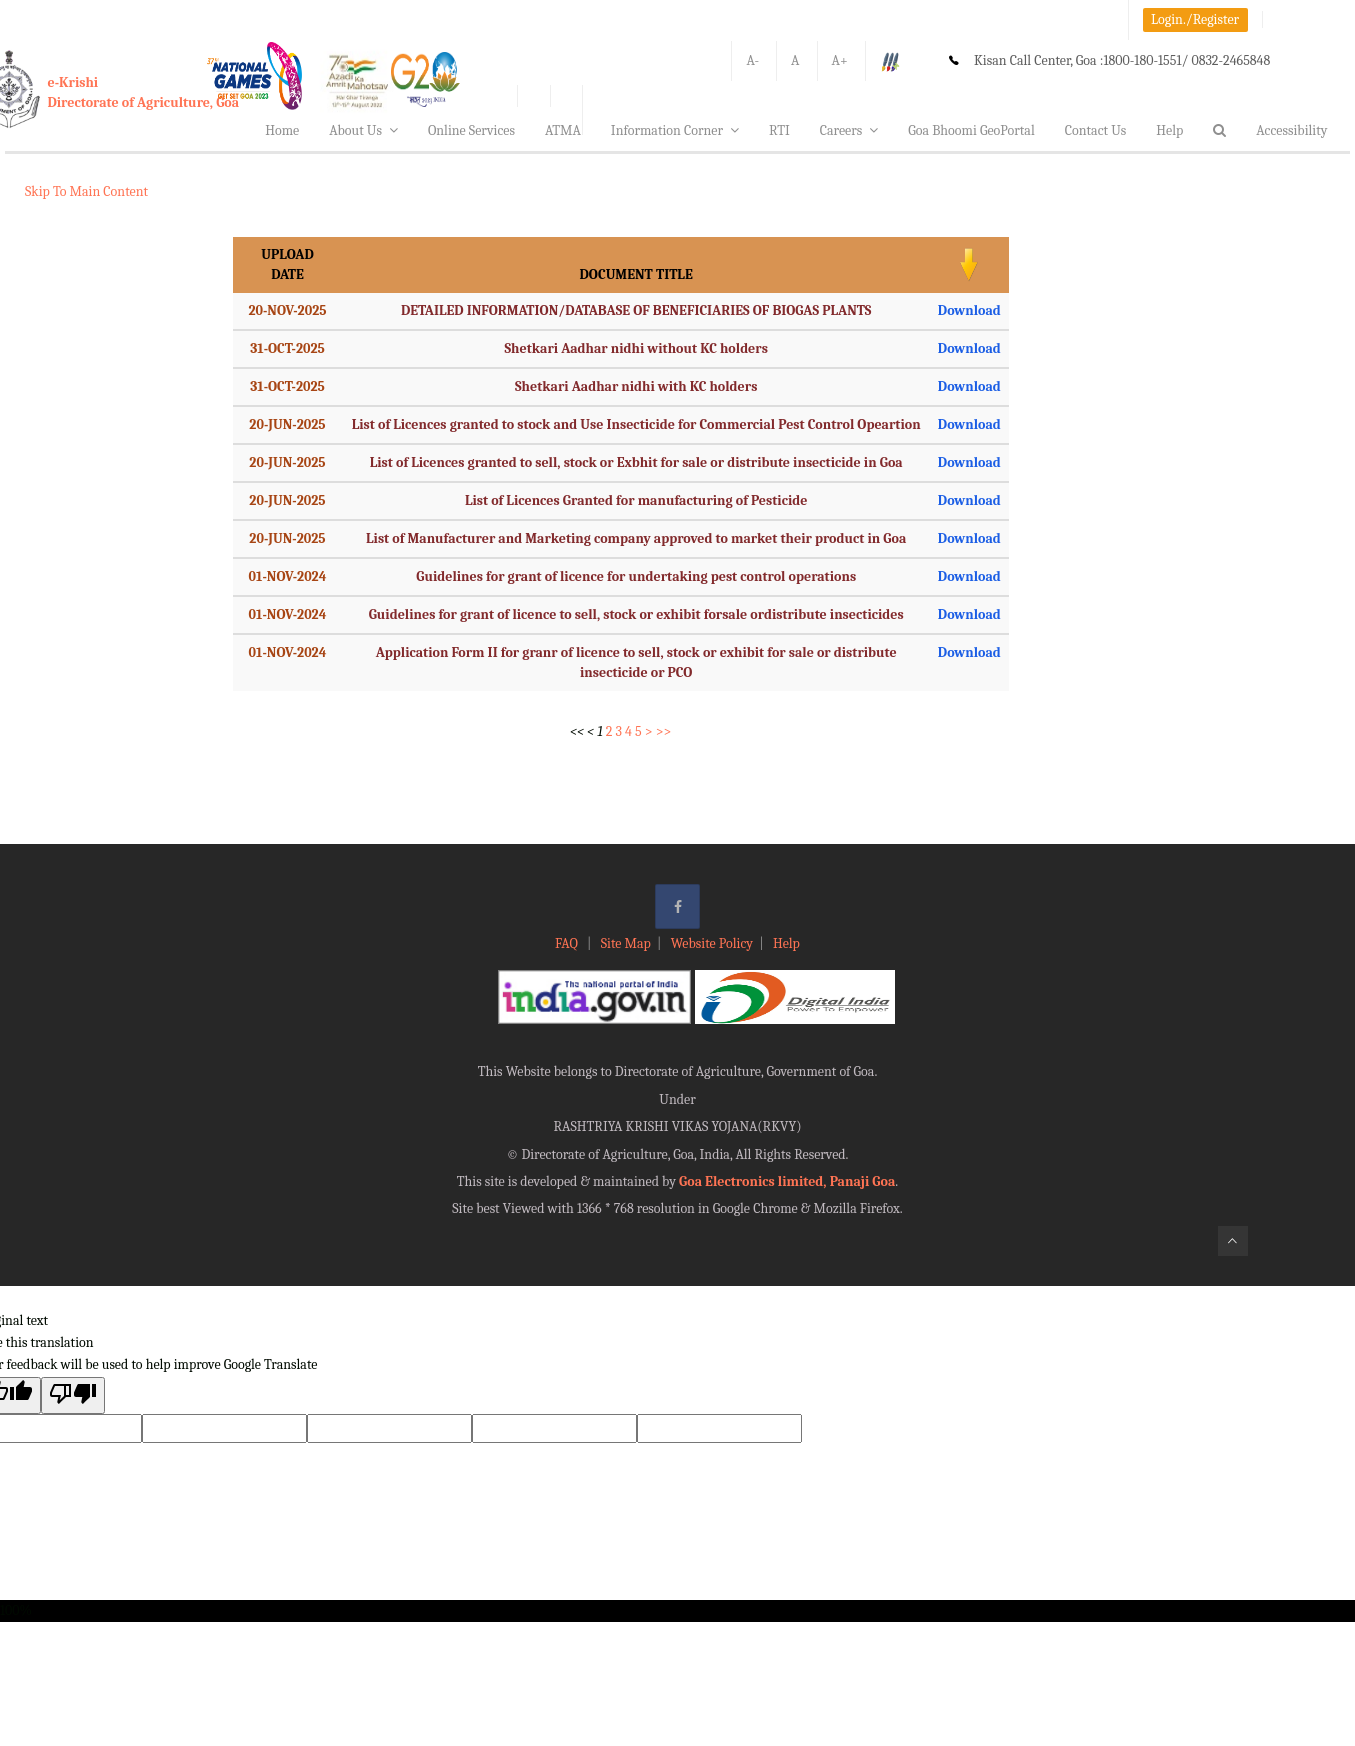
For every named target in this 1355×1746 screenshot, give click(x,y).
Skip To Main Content (86, 191)
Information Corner (675, 130)
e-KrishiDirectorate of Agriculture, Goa (144, 92)
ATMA (563, 130)
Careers (849, 130)
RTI (779, 130)
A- (752, 60)
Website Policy (712, 943)
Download (969, 310)
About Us (363, 130)
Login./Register (1195, 19)
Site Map (626, 943)
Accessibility (1291, 130)
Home (282, 130)
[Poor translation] (73, 1395)
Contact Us (1096, 130)
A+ (840, 60)
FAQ (568, 943)
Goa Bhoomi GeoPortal (971, 130)
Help (1169, 130)
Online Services (471, 130)
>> (664, 731)
